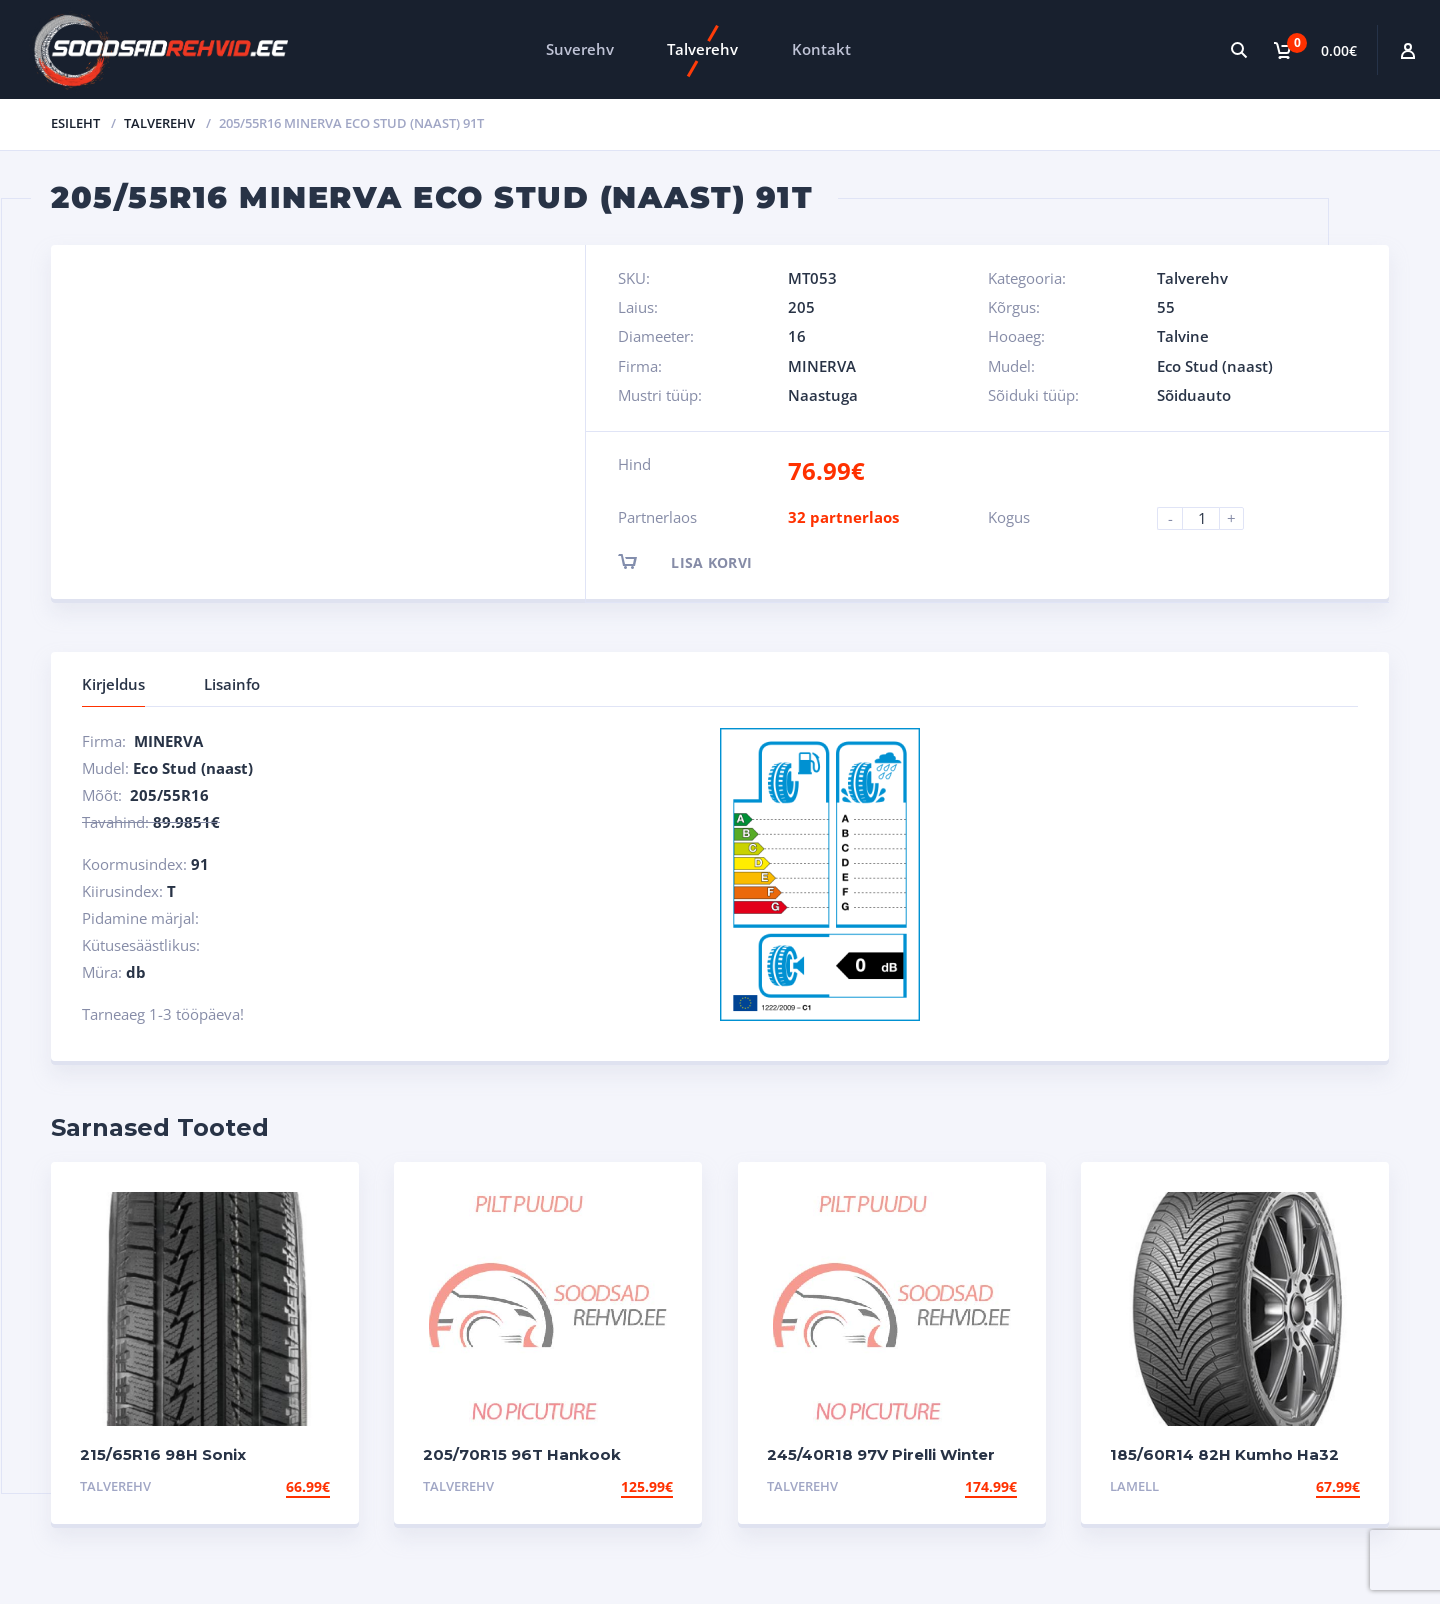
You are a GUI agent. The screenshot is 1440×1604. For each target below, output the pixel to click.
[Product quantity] (1209, 518)
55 (1166, 307)
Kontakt (821, 49)
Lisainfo (232, 684)
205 (801, 307)
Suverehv (580, 49)
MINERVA (822, 366)
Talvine (1183, 336)
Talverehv (702, 49)
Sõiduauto (1194, 395)
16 (797, 336)
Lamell (1134, 1486)
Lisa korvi (702, 561)
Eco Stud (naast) (1215, 366)
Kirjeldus (113, 684)
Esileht (75, 123)
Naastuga (823, 395)
